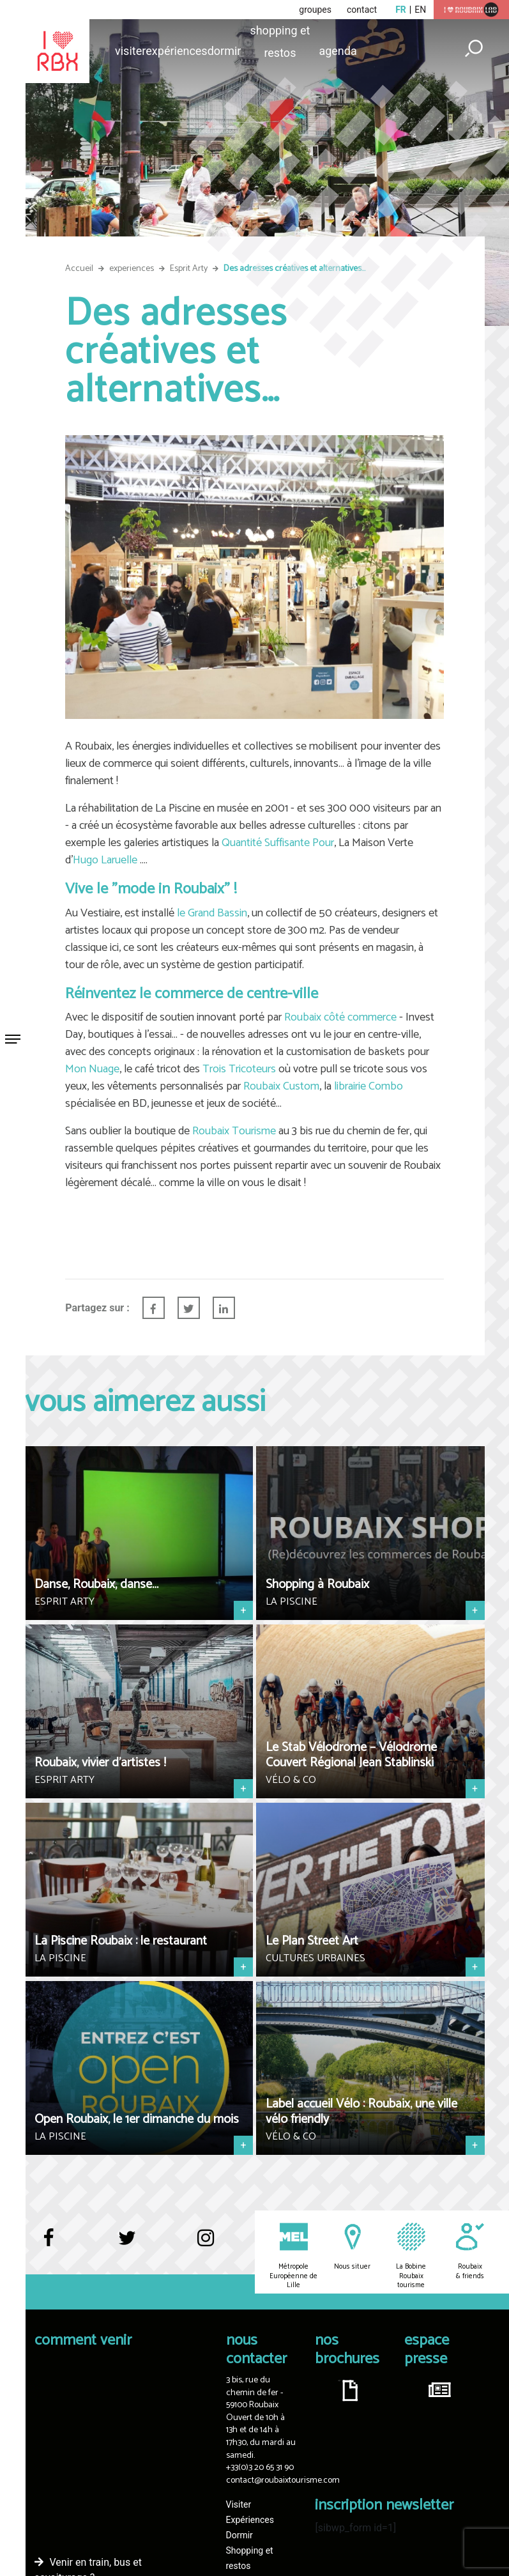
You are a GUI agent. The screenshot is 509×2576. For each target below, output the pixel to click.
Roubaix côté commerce (340, 1017)
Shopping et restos (280, 33)
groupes (315, 9)
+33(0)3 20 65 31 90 (260, 2467)
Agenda (337, 51)
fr (400, 9)
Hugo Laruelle (105, 860)
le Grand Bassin (212, 913)
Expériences (176, 51)
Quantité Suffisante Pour (278, 842)
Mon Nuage (92, 1069)
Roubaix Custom (281, 1086)
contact (362, 9)
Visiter (130, 51)
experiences (131, 268)
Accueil (79, 268)
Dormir (224, 51)
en (420, 9)
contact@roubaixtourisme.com (283, 2480)
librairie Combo (368, 1086)
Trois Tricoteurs (239, 1069)
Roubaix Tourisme (234, 1131)
